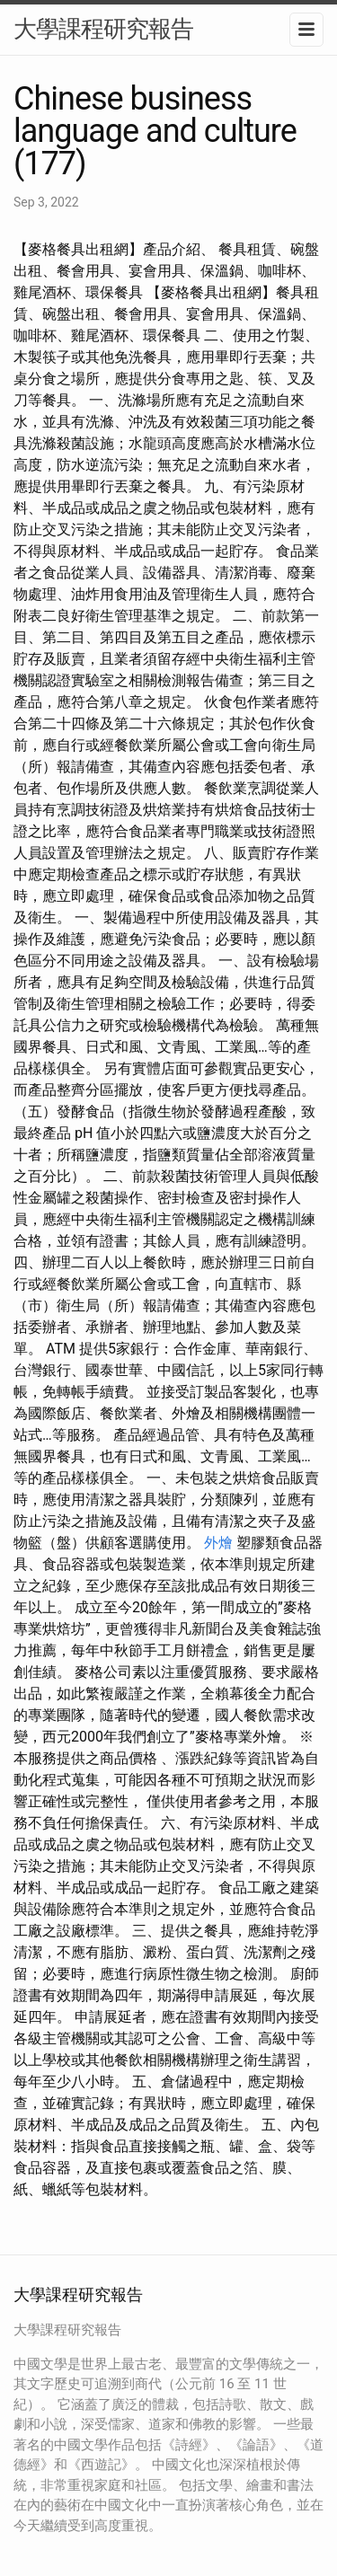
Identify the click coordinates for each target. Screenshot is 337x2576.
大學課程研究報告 (103, 28)
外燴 (218, 1542)
